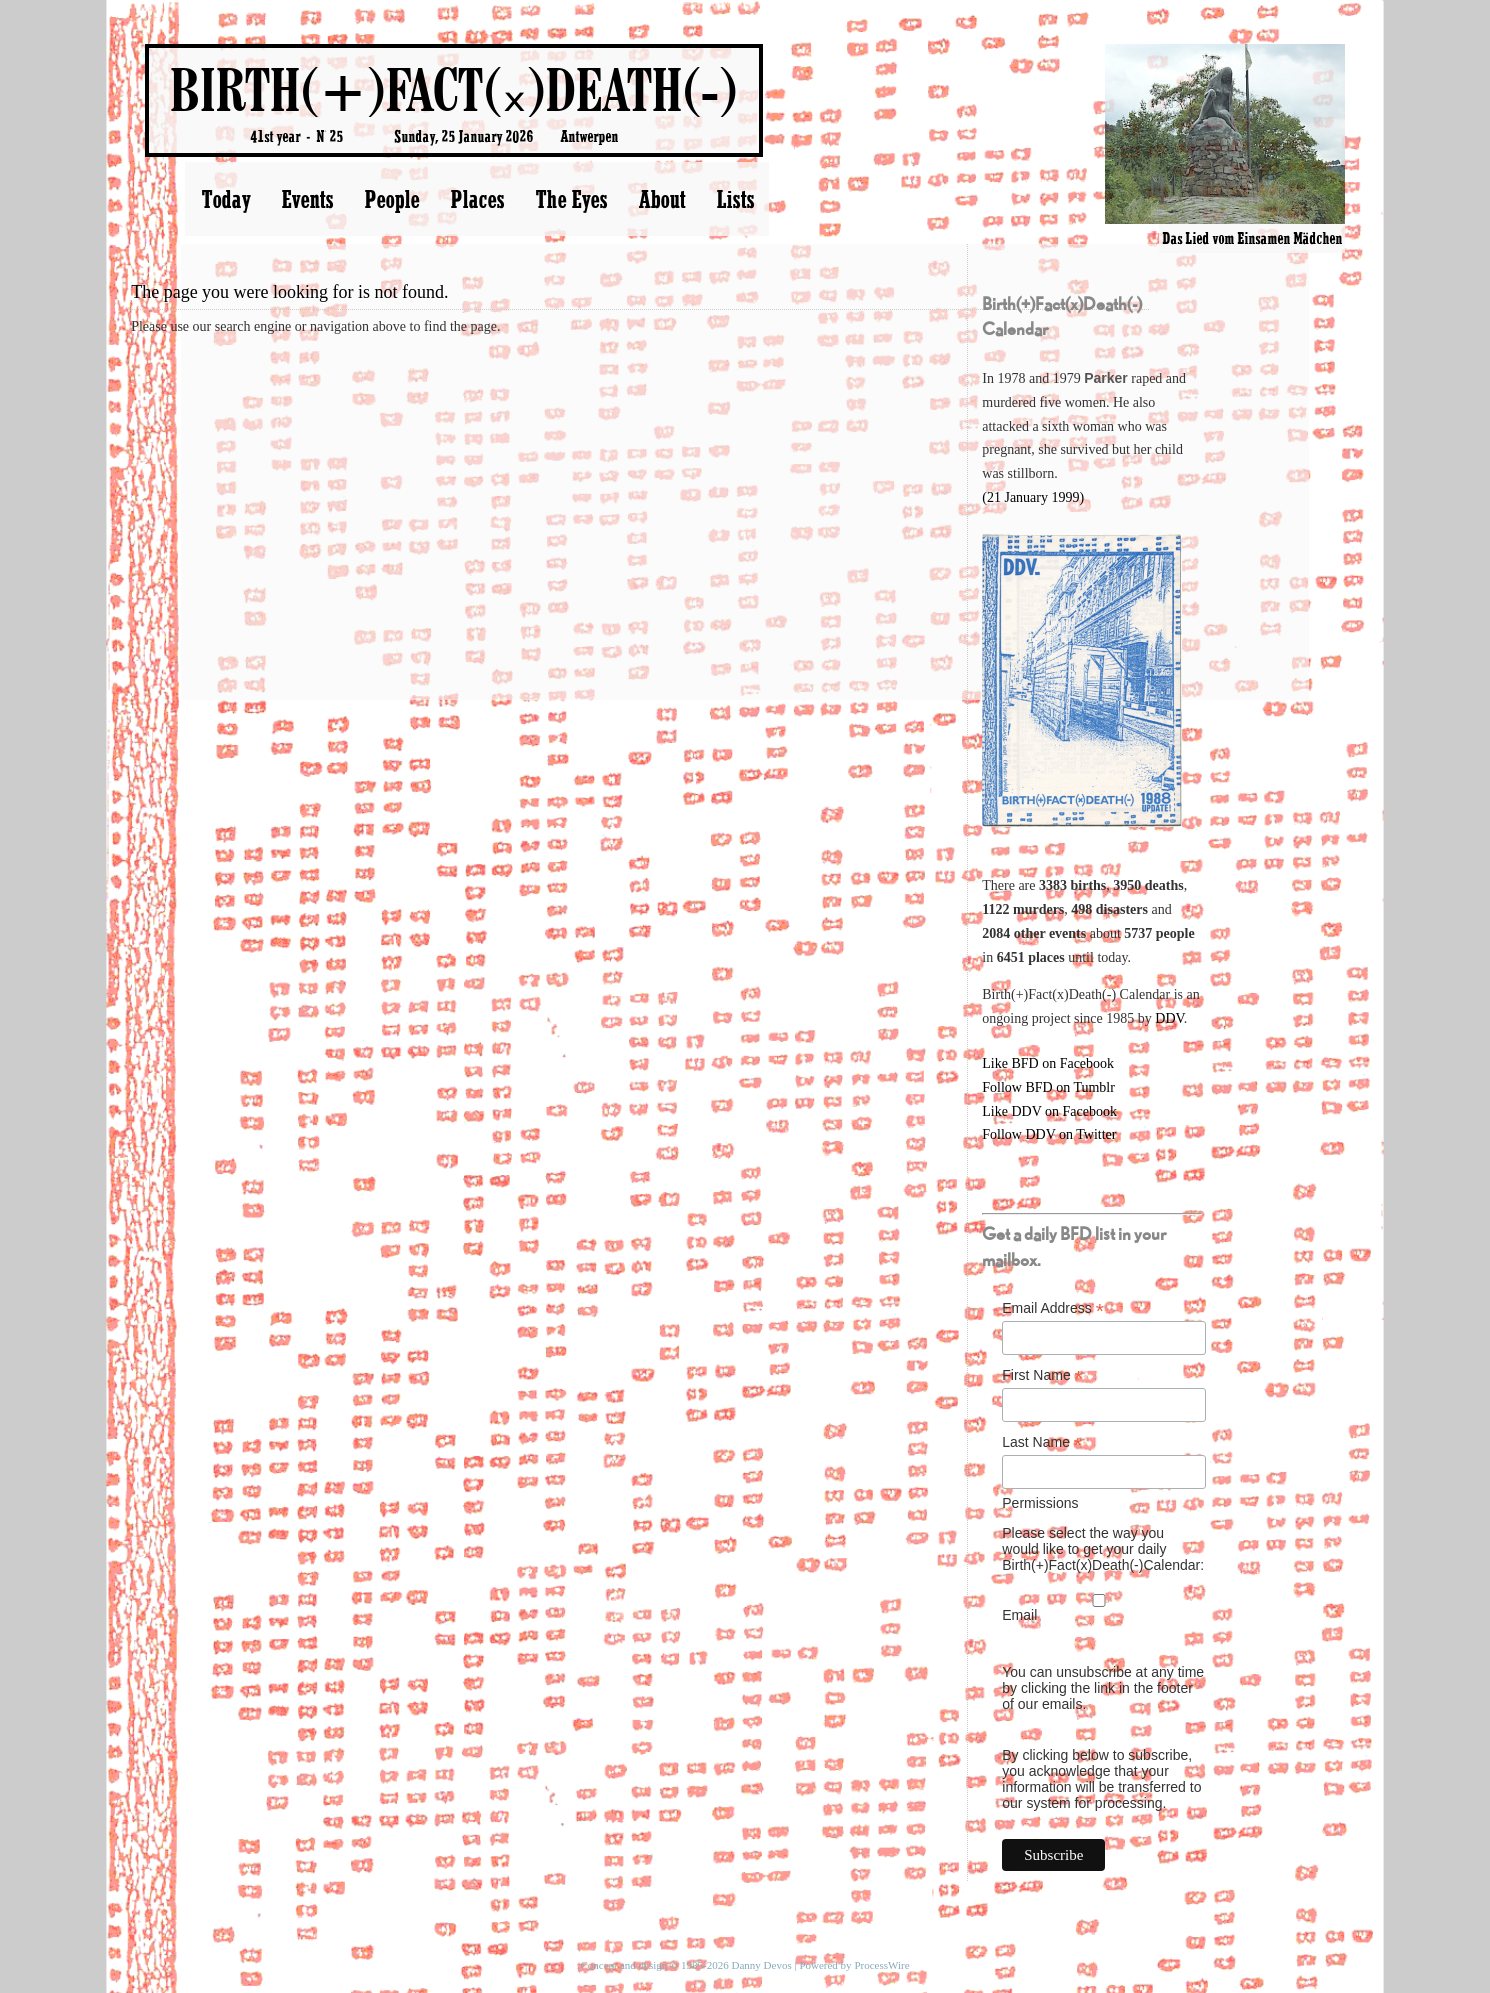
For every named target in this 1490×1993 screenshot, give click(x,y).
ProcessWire (881, 1965)
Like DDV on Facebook (1049, 1111)
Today (225, 199)
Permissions (1040, 1503)
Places (477, 199)
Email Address (1053, 1308)
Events (307, 199)
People (391, 199)
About (661, 199)
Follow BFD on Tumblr (1048, 1087)
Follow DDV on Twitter (1049, 1134)
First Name (1042, 1375)
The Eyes (571, 199)
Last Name (1042, 1442)
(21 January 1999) (1033, 497)
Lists (735, 199)
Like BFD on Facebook (1048, 1063)
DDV (1169, 1018)
